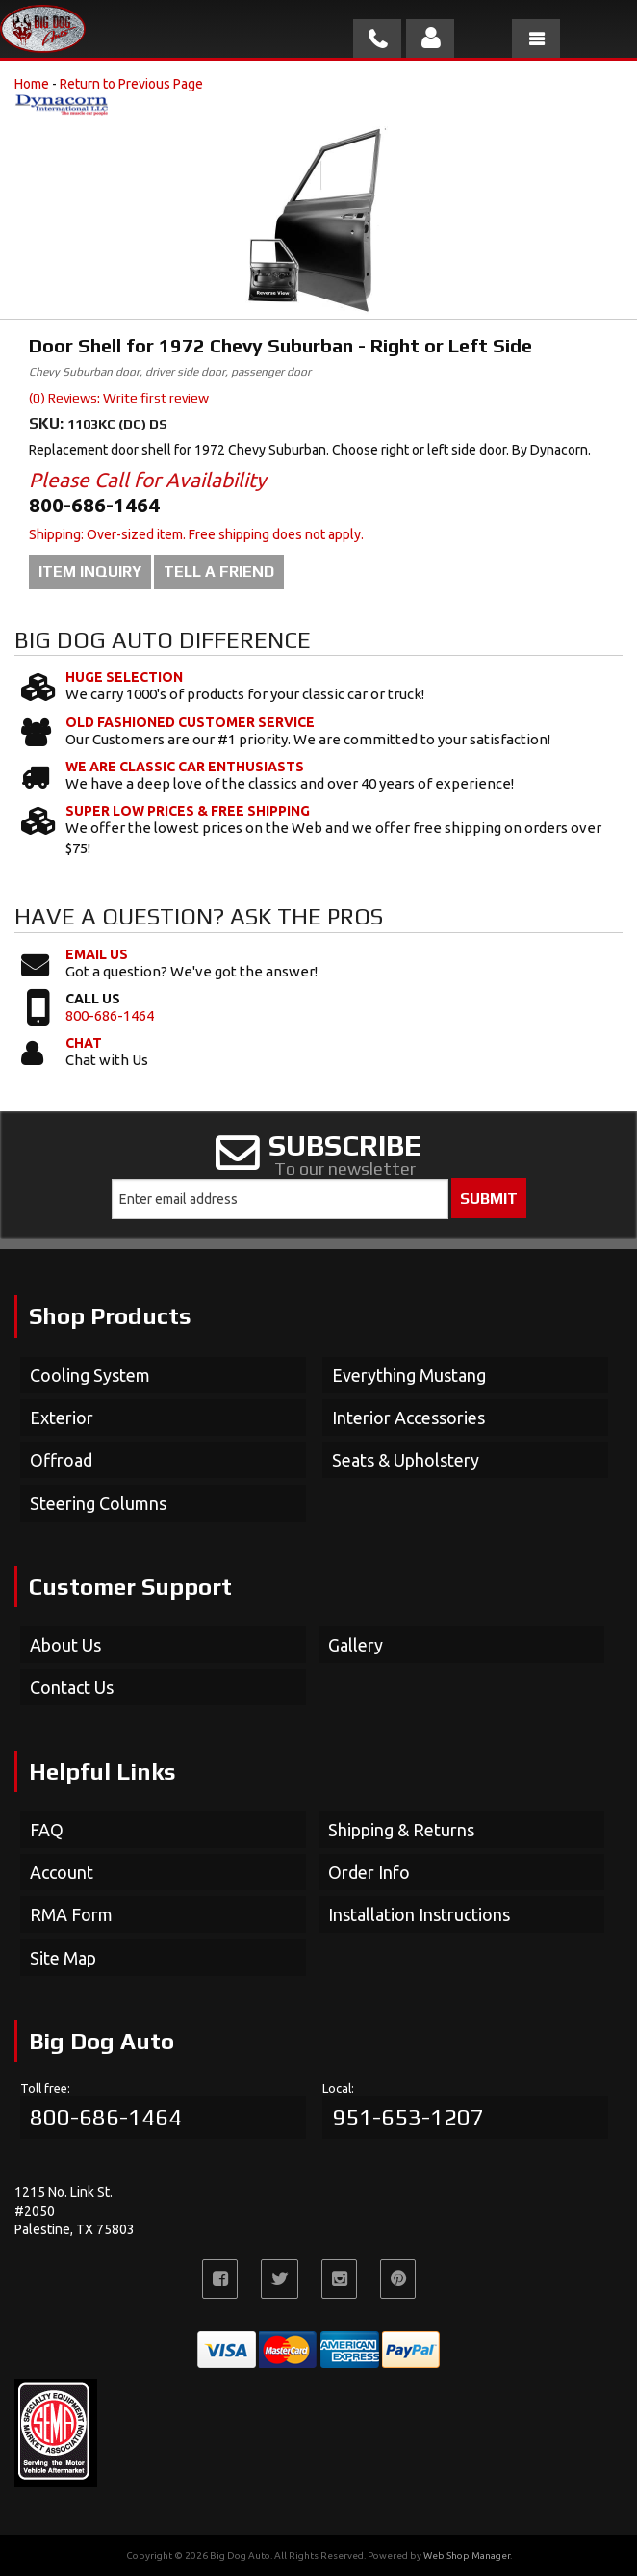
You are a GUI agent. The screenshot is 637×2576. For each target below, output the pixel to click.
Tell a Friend (219, 571)
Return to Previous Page (131, 83)
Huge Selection (124, 677)
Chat (83, 1043)
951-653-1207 (408, 2117)
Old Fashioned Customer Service (190, 722)
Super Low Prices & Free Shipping (187, 811)
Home (31, 83)
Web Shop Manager (466, 2555)
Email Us (96, 954)
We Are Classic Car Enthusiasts (184, 766)
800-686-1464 (109, 1015)
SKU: (48, 423)
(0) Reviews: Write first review (119, 397)
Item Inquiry (89, 571)
